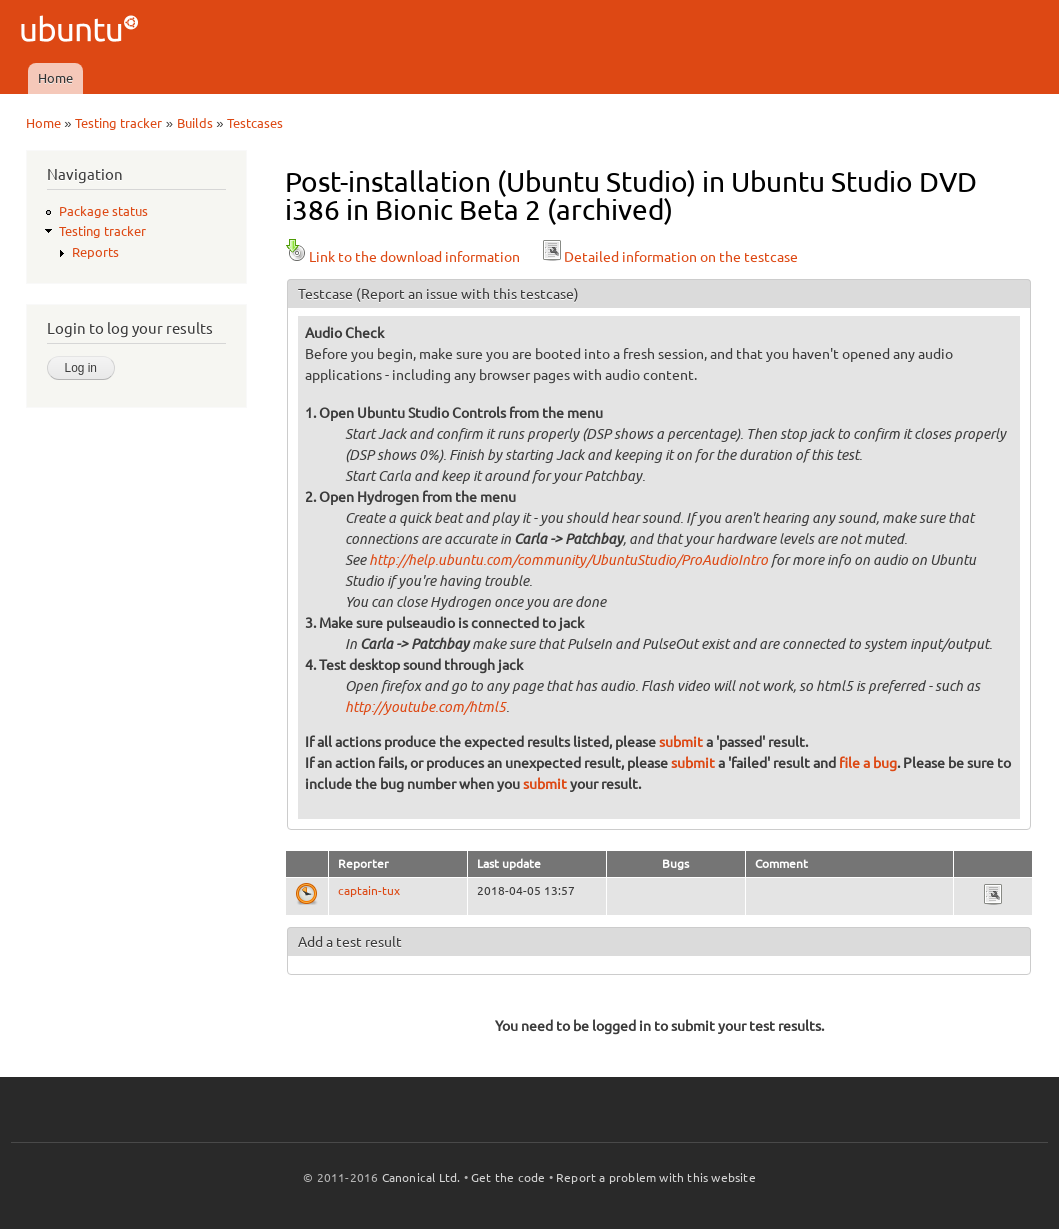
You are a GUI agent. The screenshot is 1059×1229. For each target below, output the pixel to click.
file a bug (868, 763)
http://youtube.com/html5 (425, 707)
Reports (95, 252)
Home (55, 78)
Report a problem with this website (656, 1177)
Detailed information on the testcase (669, 257)
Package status (103, 211)
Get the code (508, 1177)
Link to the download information (402, 257)
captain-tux (369, 890)
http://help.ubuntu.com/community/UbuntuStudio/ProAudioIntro (568, 560)
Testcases (255, 123)
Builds (195, 123)
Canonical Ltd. (421, 1177)
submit (681, 742)
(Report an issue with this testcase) (467, 294)
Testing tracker (118, 123)
